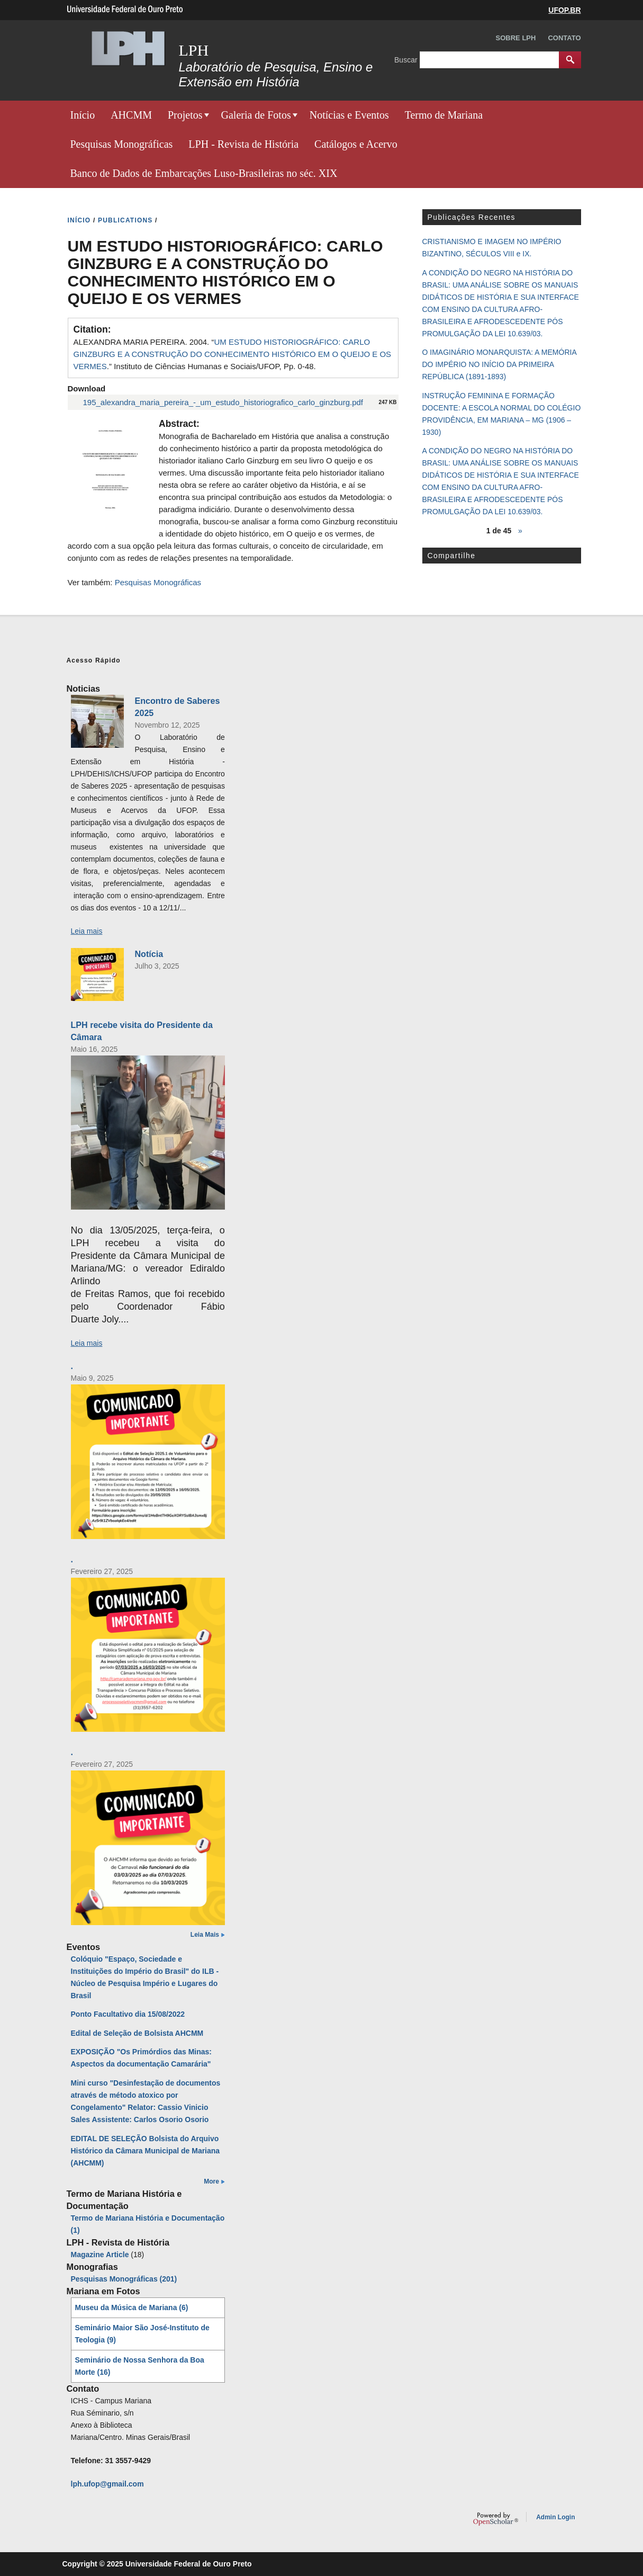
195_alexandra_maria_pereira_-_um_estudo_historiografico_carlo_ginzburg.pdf (223, 402)
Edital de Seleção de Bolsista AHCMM (137, 2033)
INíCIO (79, 220)
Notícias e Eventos (349, 115)
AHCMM (131, 115)
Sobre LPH (516, 38)
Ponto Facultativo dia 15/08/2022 (128, 2014)
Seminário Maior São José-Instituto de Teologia (142, 2333)
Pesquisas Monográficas (121, 144)
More (211, 2181)
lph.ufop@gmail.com (107, 2484)
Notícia (149, 954)
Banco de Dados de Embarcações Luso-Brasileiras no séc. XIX (204, 173)
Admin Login (555, 2517)
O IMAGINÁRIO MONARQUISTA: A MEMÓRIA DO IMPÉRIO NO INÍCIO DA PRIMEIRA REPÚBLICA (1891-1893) (499, 364)
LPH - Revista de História (243, 144)
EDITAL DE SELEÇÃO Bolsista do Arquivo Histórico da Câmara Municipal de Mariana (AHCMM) (145, 2150)
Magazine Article (100, 2254)
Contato (564, 38)
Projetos (185, 115)
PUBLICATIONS (125, 220)
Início (82, 115)
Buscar (406, 59)
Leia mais (87, 931)
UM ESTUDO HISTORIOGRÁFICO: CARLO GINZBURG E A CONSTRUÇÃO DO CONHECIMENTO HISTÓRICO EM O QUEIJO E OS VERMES (233, 354)
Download (87, 388)
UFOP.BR (564, 10)
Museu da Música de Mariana (131, 2307)
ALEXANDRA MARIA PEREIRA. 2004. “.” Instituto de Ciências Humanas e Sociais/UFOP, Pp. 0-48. (233, 354)
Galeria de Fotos (256, 115)
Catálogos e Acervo (355, 144)
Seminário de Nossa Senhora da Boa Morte (139, 2366)
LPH (194, 50)
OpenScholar (495, 2519)
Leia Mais (205, 1934)
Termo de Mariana (444, 115)
